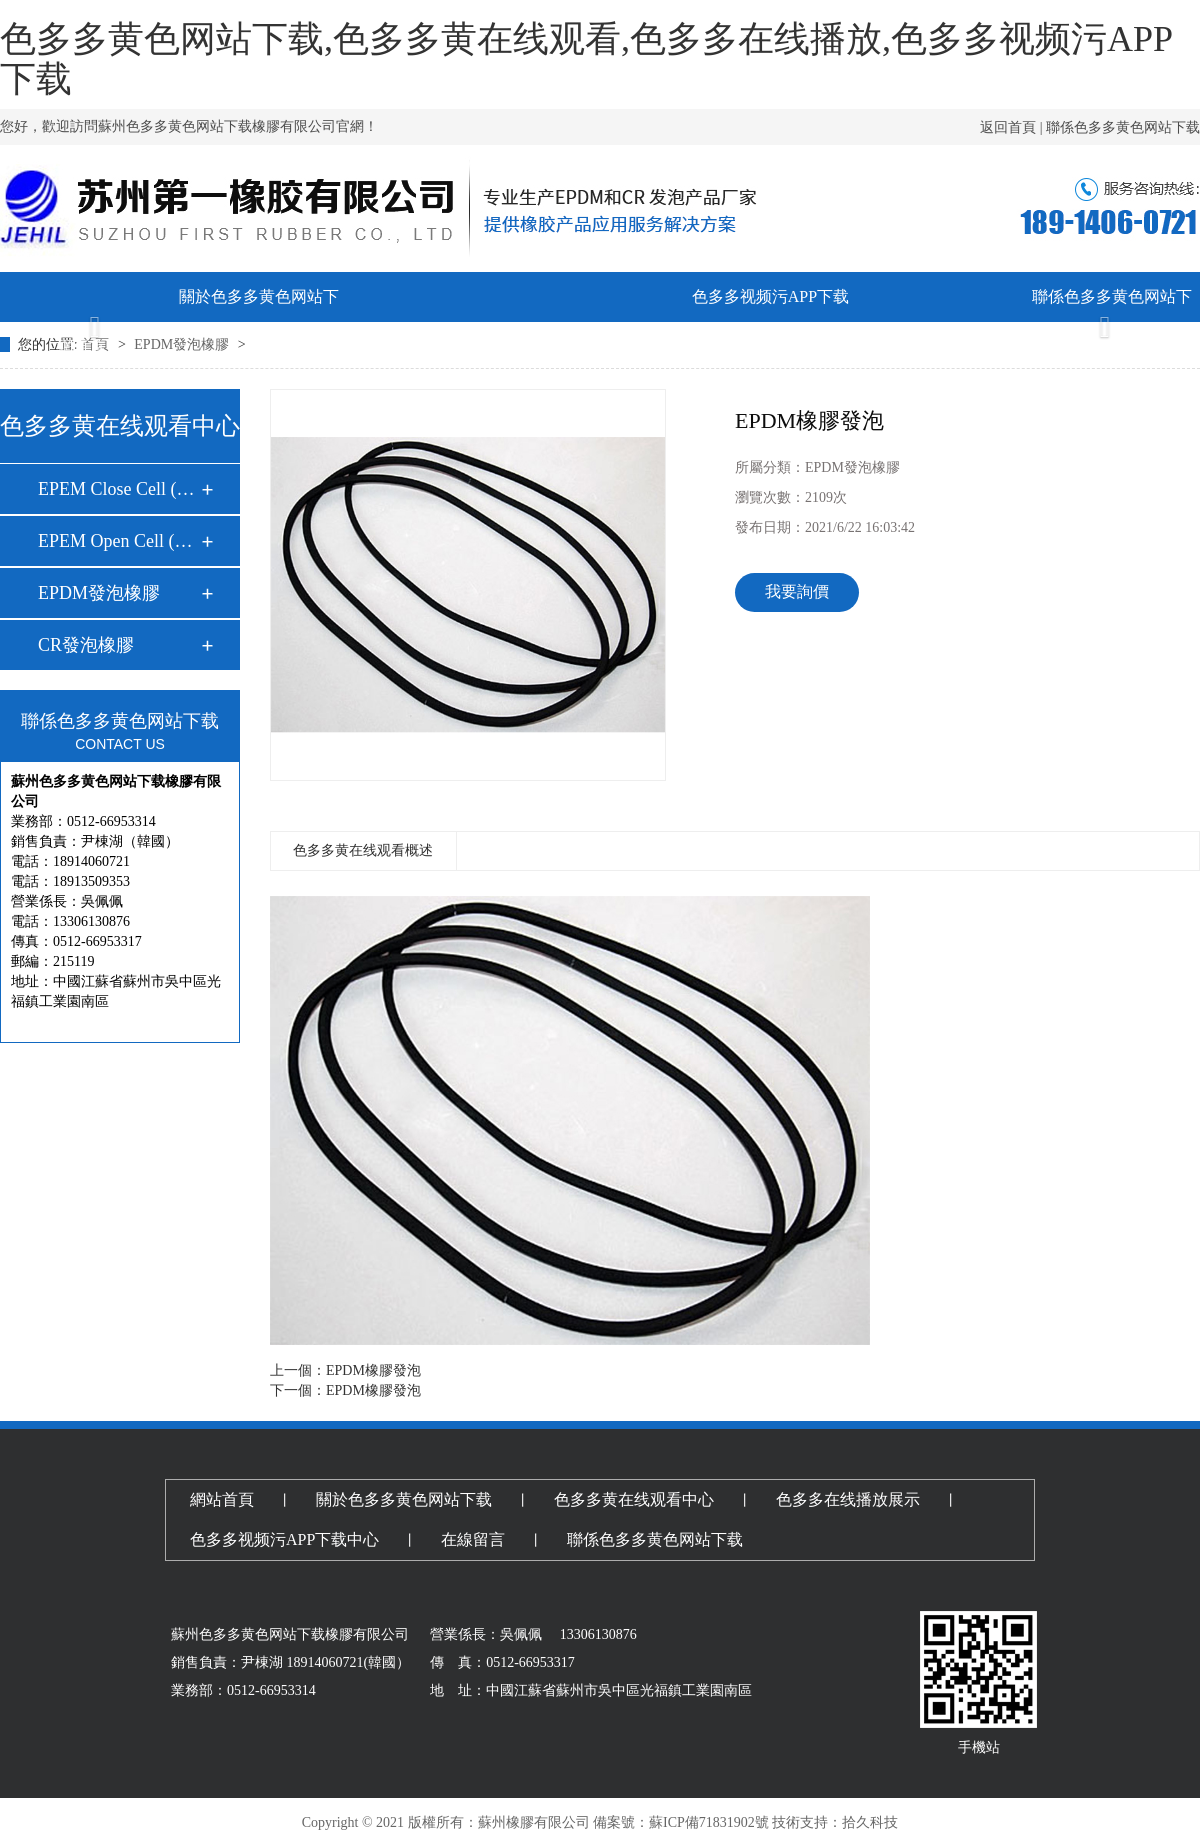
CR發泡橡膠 (86, 645)
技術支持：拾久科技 (835, 1822)
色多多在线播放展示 (600, 346)
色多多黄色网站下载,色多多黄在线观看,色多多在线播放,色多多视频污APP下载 (586, 59)
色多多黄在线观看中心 (430, 346)
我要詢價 (797, 591)
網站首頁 (222, 1499)
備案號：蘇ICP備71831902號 (681, 1822)
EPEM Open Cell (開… (119, 541)
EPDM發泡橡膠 (99, 593)
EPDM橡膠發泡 (373, 1370)
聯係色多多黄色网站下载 (1123, 127)
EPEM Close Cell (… (116, 489)
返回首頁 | (1013, 127)
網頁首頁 (89, 346)
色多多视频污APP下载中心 (770, 321)
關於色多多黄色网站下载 (259, 321)
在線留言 (941, 346)
